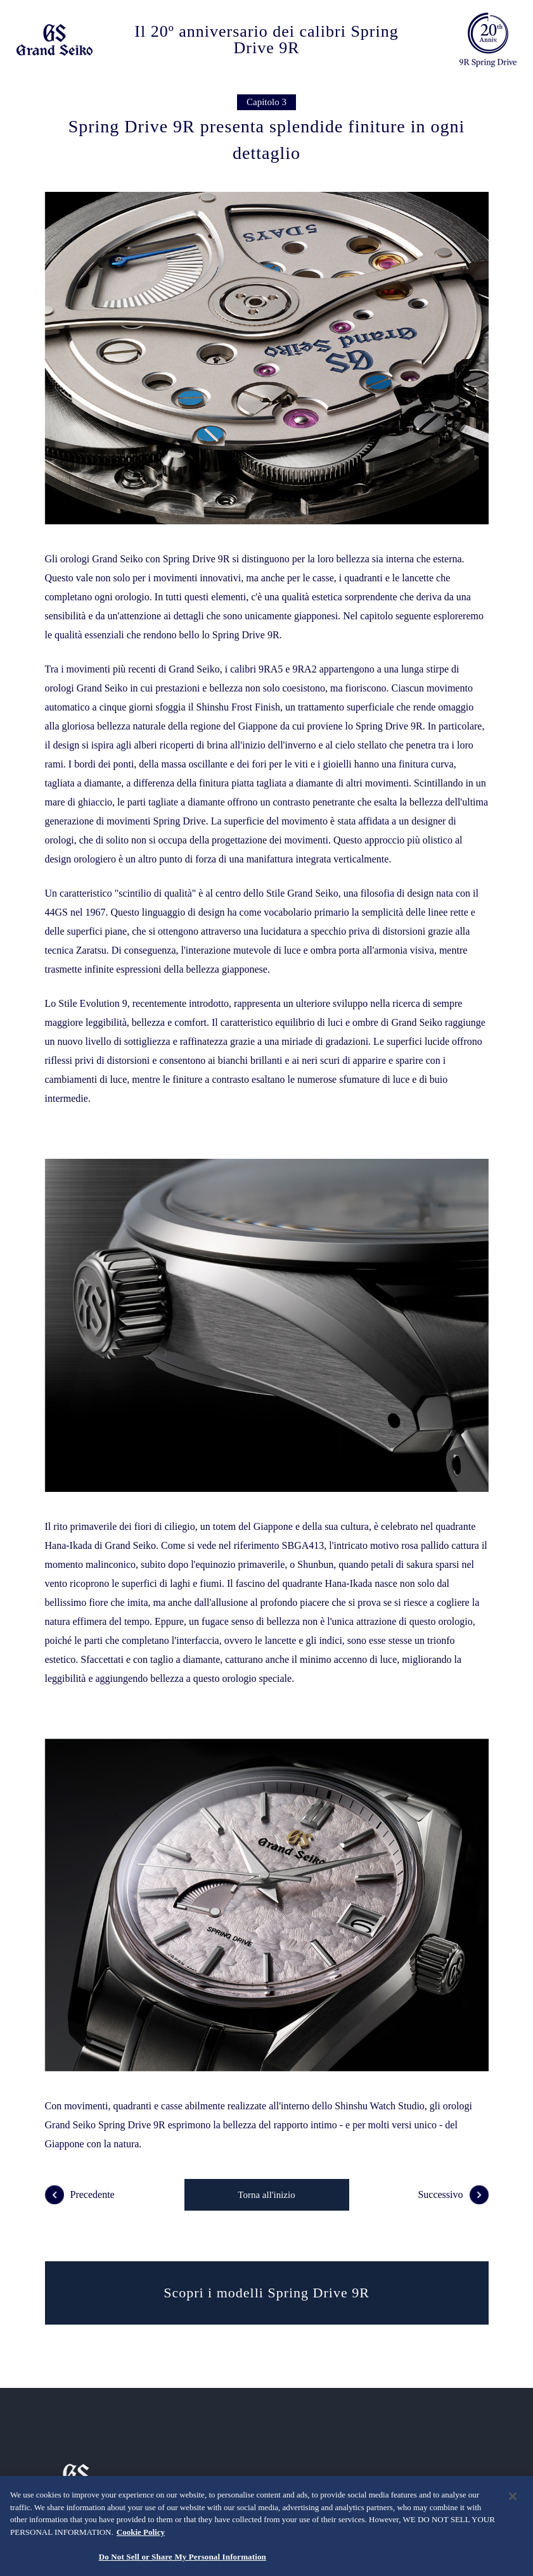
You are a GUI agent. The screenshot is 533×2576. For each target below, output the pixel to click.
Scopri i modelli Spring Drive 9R (266, 2293)
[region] (266, 2526)
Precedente (80, 2194)
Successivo (453, 2194)
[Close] (513, 2496)
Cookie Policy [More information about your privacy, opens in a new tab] (141, 2532)
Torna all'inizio (266, 2195)
